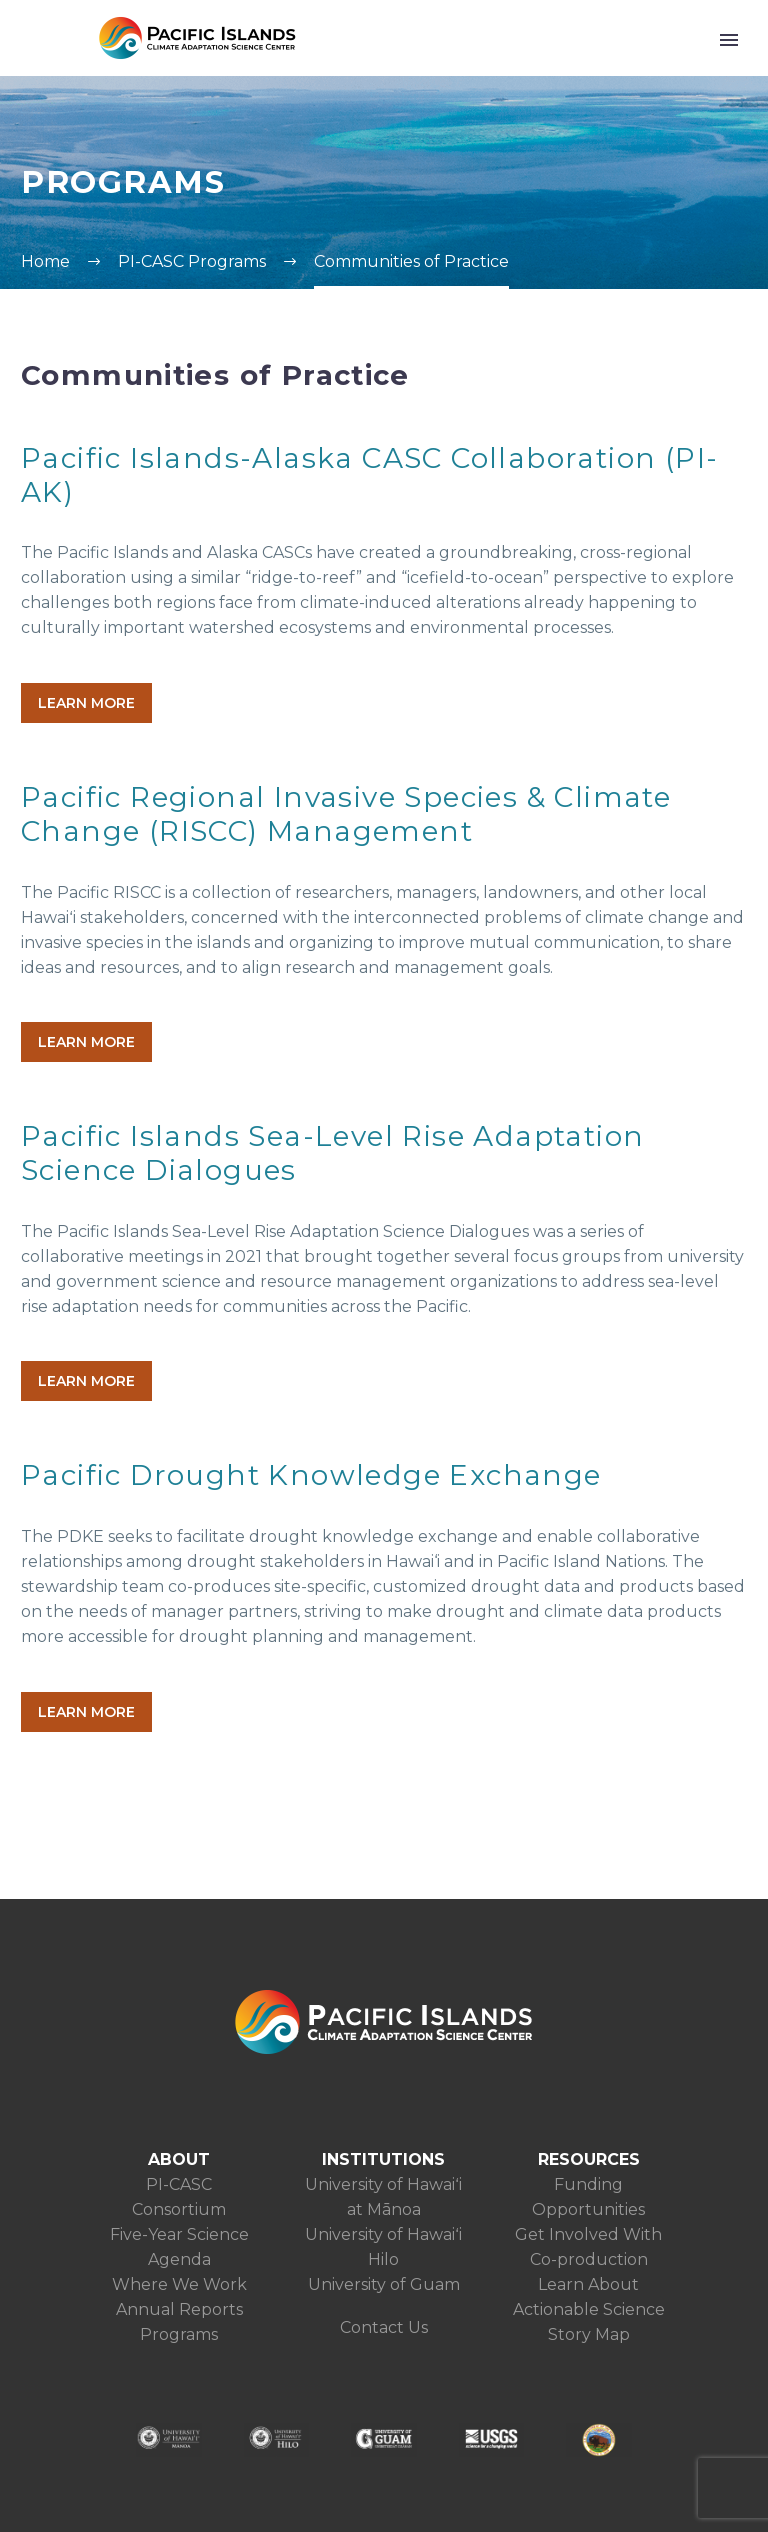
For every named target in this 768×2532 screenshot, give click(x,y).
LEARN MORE (86, 703)
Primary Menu (729, 40)
